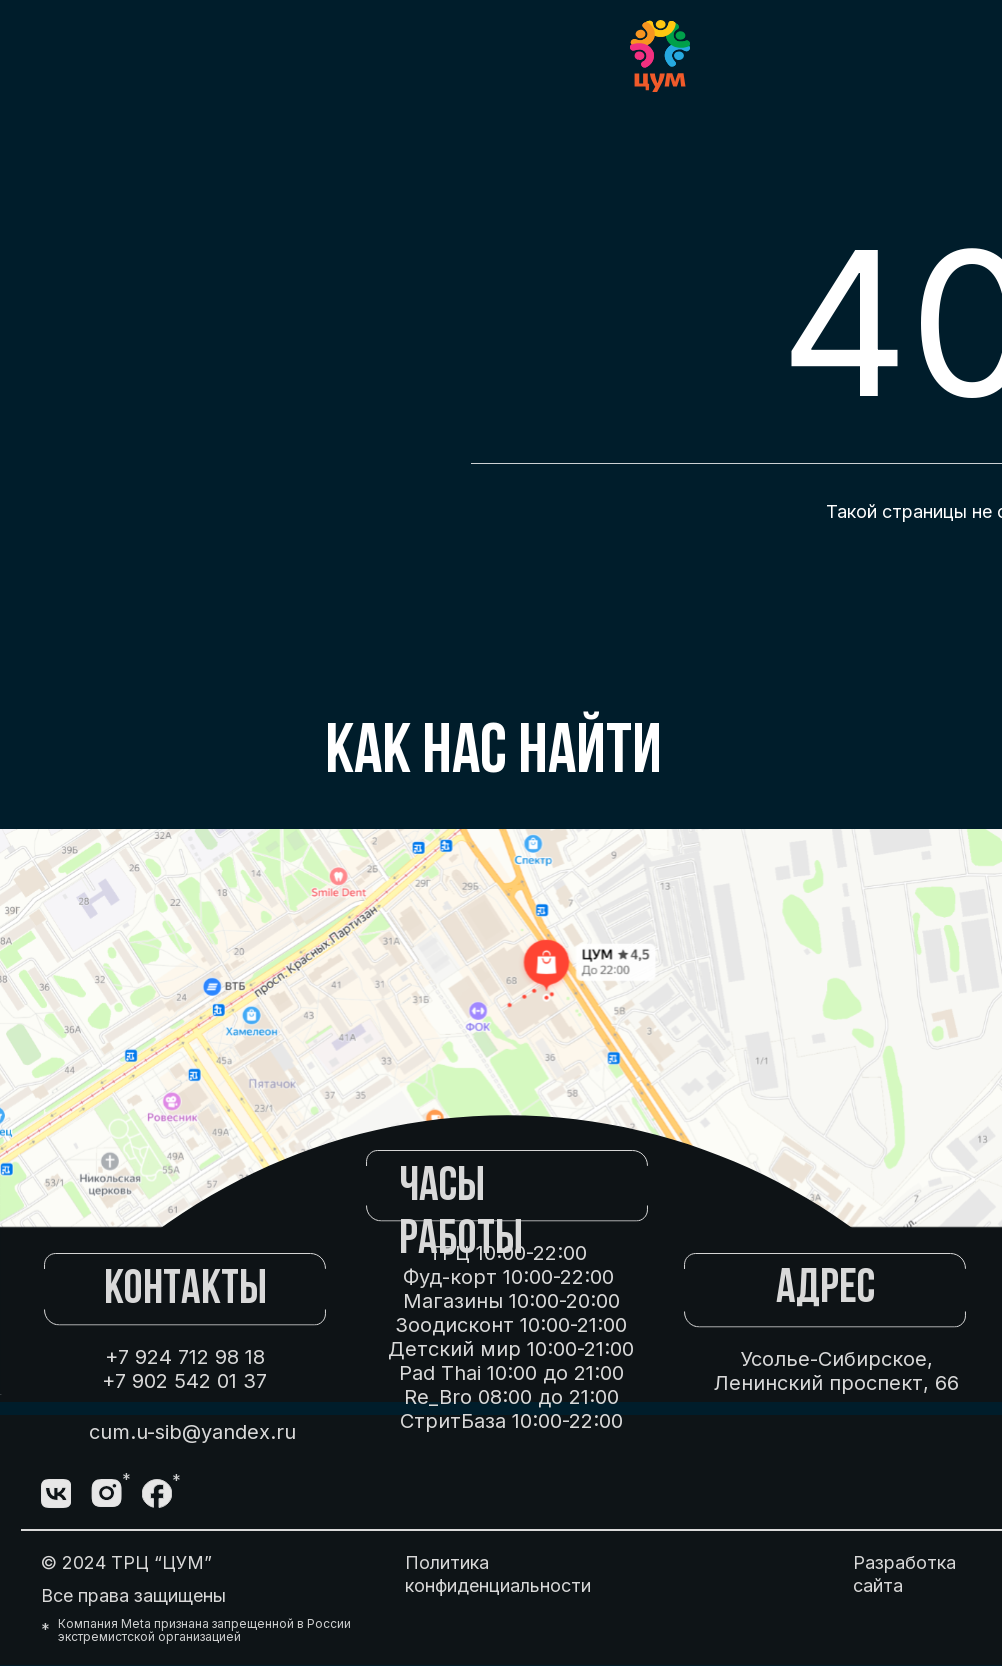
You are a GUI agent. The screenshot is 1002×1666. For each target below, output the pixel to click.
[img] (207, 1494)
